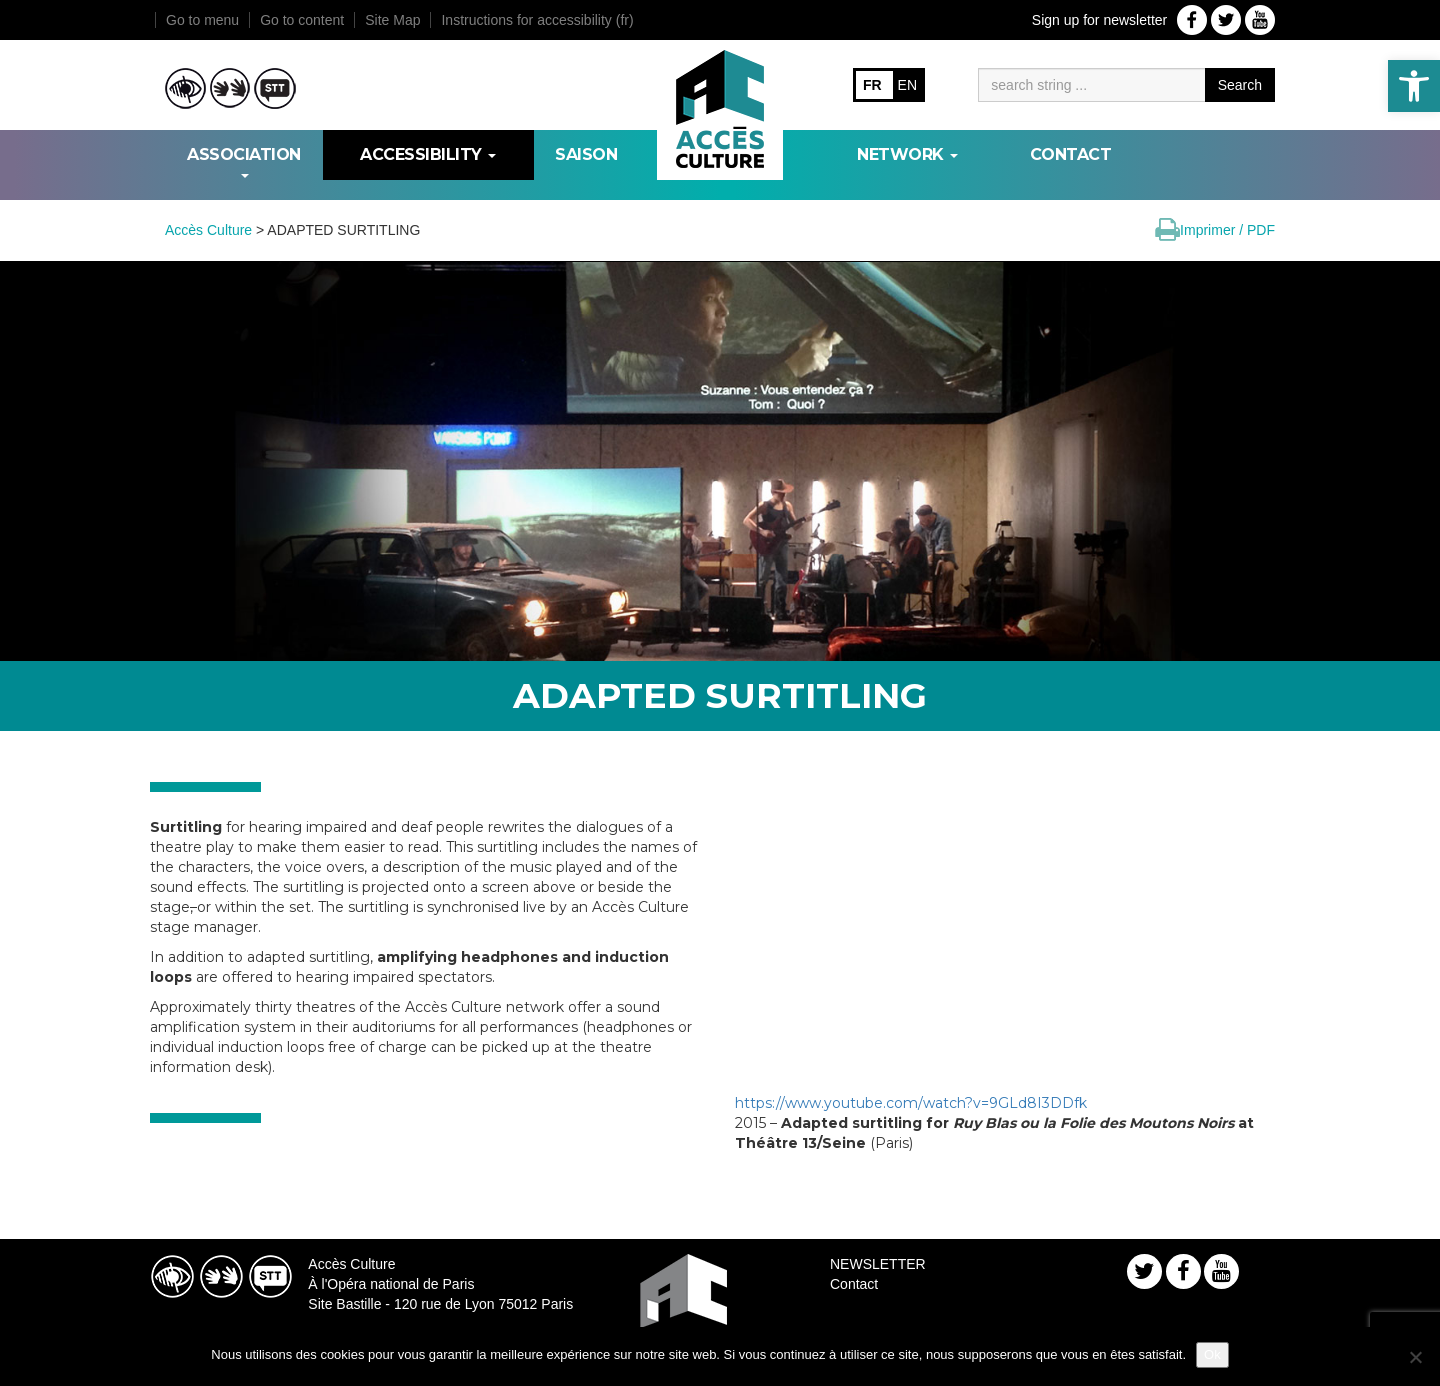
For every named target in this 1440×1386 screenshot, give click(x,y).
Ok (1212, 1354)
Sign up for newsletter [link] (1099, 20)
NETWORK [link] (907, 154)
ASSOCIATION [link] (244, 161)
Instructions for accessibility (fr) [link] (537, 20)
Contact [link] (1071, 154)
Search (1240, 85)
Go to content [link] (302, 20)
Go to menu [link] (202, 20)
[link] (1414, 86)
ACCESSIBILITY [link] (428, 154)
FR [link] (872, 85)
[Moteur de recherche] (1091, 85)
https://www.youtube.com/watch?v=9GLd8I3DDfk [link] (911, 1103)
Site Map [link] (392, 20)
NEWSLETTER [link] (878, 1264)
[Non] (1415, 1357)
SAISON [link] (586, 154)
